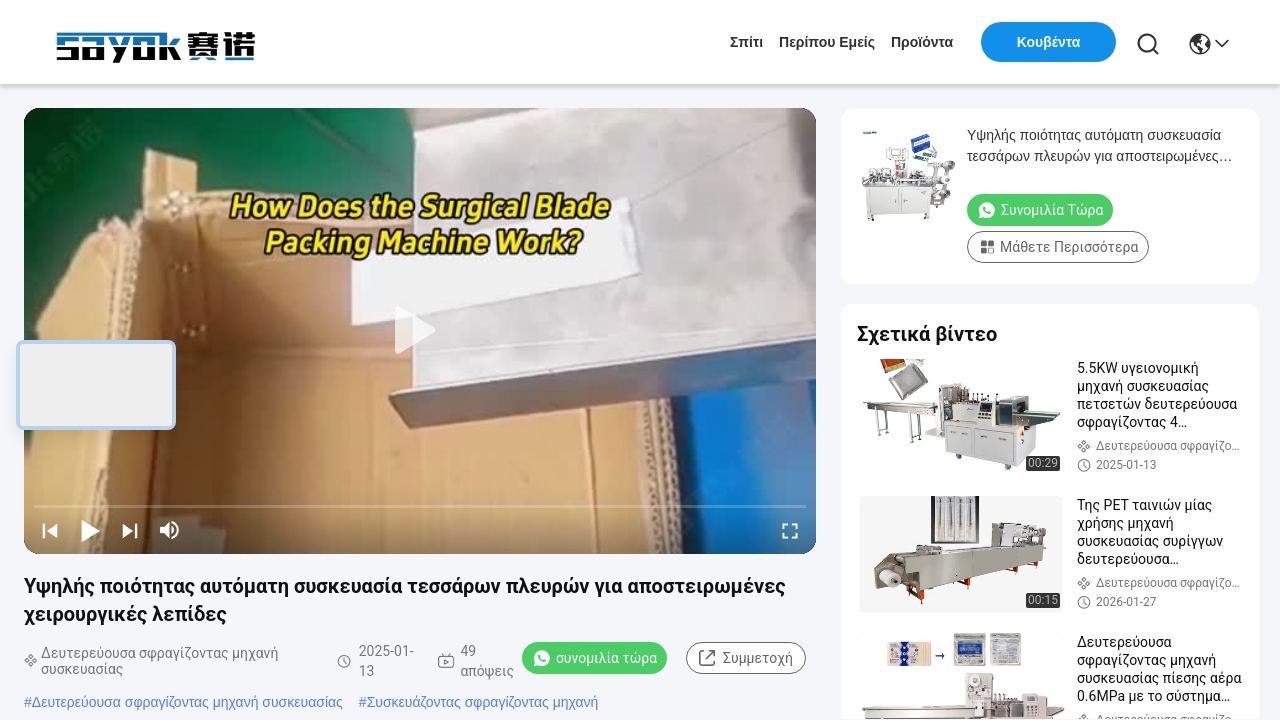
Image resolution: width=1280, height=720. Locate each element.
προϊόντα (922, 42)
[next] (130, 530)
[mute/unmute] (170, 530)
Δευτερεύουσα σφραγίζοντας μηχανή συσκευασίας (187, 702)
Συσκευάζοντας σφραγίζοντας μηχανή (483, 702)
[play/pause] (90, 530)
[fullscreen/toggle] (790, 530)
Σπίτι (746, 42)
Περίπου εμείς (827, 42)
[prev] (50, 530)
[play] (420, 331)
